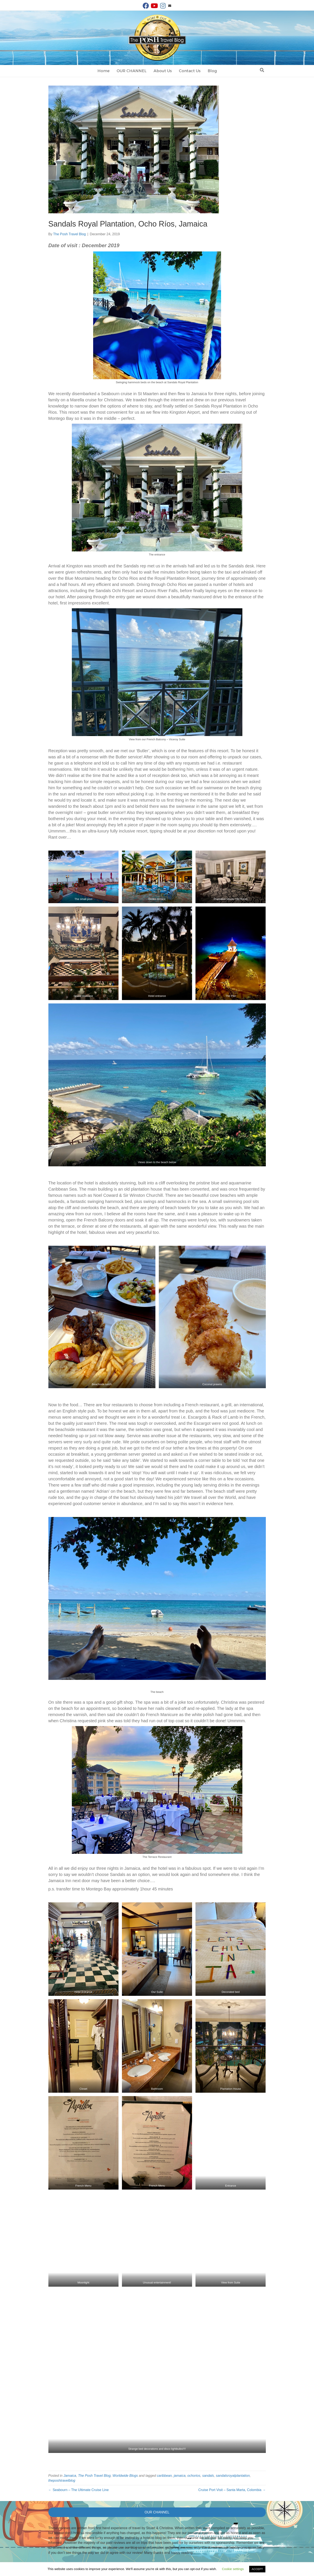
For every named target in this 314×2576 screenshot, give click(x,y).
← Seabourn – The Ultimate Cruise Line (78, 2490)
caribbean (164, 2475)
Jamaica (70, 2475)
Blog (212, 71)
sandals (208, 2475)
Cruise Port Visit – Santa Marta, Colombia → (232, 2490)
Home (103, 71)
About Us (162, 71)
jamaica (179, 2475)
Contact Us (190, 71)
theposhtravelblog (61, 2480)
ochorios (193, 2475)
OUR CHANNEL (131, 71)
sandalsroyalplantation (233, 2475)
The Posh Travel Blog (94, 2475)
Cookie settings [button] (233, 2569)
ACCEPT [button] (257, 2569)
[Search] (262, 70)
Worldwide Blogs (125, 2475)
